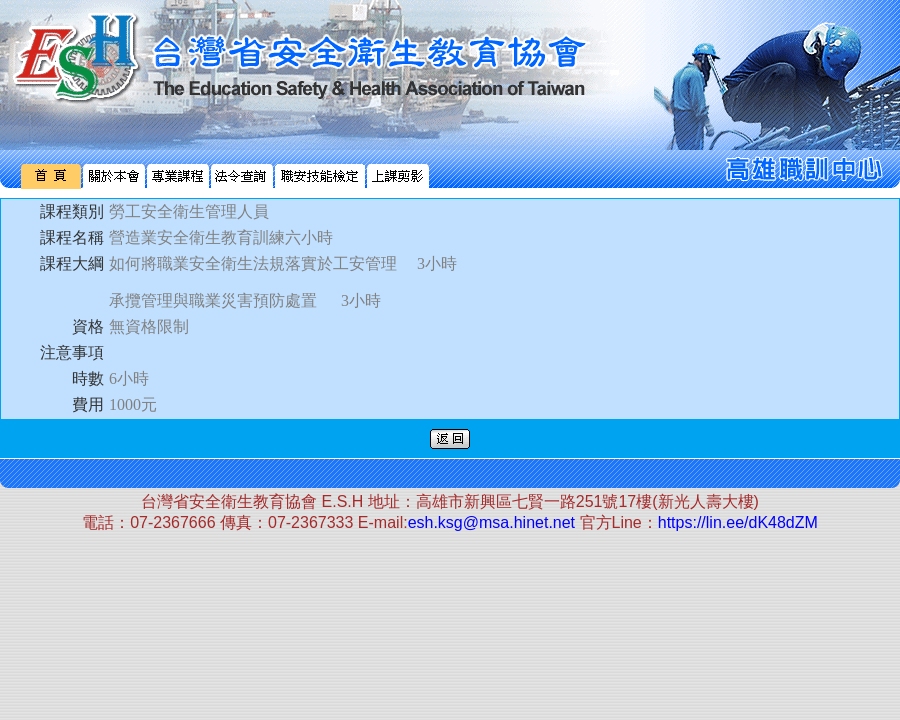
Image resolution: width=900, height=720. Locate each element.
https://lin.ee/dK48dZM (738, 522)
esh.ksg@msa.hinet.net (491, 522)
